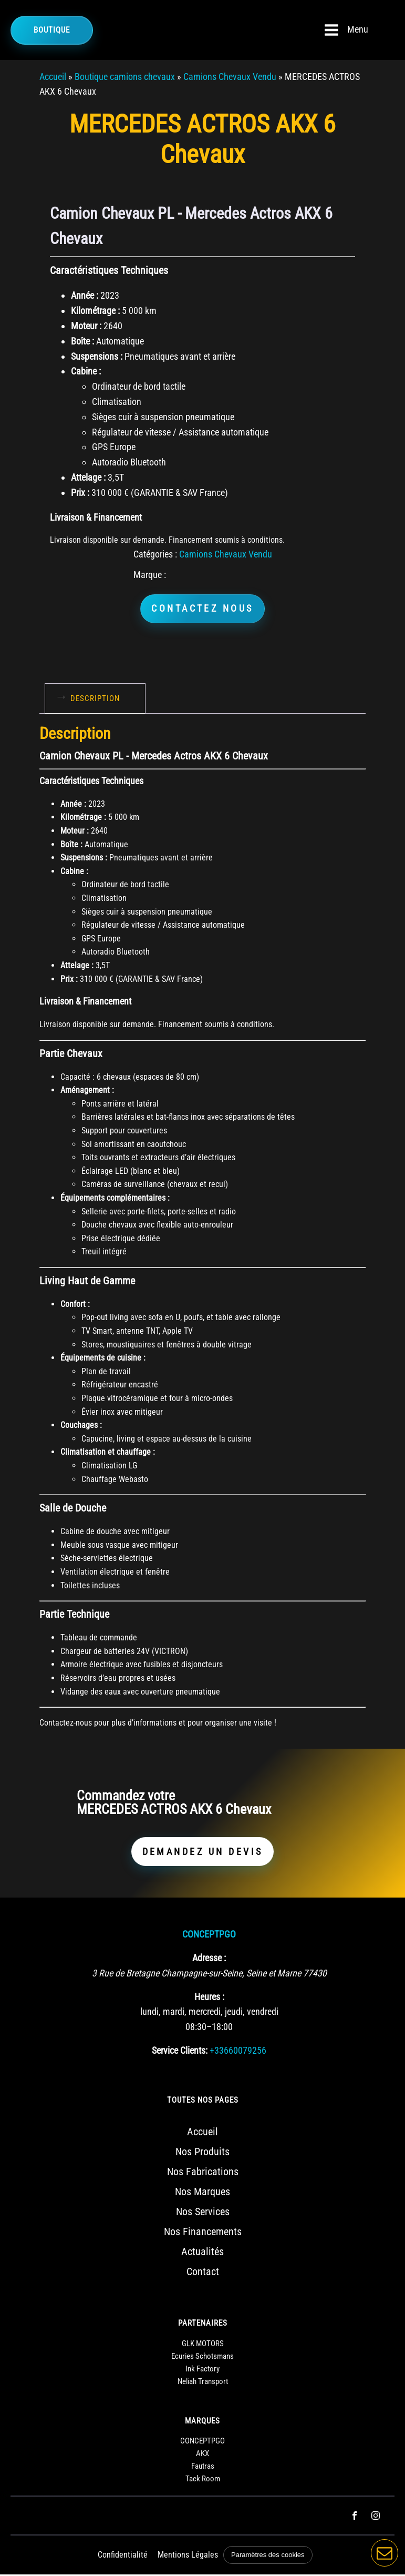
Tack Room (202, 2481)
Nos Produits (202, 2153)
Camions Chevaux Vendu (229, 76)
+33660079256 (238, 2051)
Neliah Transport (203, 2383)
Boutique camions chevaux (125, 76)
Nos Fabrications (202, 2173)
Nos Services (203, 2213)
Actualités (202, 2253)
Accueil (52, 76)
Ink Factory (202, 2370)
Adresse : (209, 1959)
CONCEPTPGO (209, 1936)
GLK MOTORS (203, 2345)
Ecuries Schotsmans (202, 2357)
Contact (202, 2273)
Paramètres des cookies (268, 2557)
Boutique (52, 30)
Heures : (209, 1998)
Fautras (202, 2468)
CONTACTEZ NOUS (202, 609)
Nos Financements (203, 2233)
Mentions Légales (188, 2557)
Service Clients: (179, 2051)
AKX (202, 2455)
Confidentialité (123, 2557)
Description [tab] (95, 699)
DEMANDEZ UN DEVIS (202, 1853)
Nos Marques (202, 2193)
